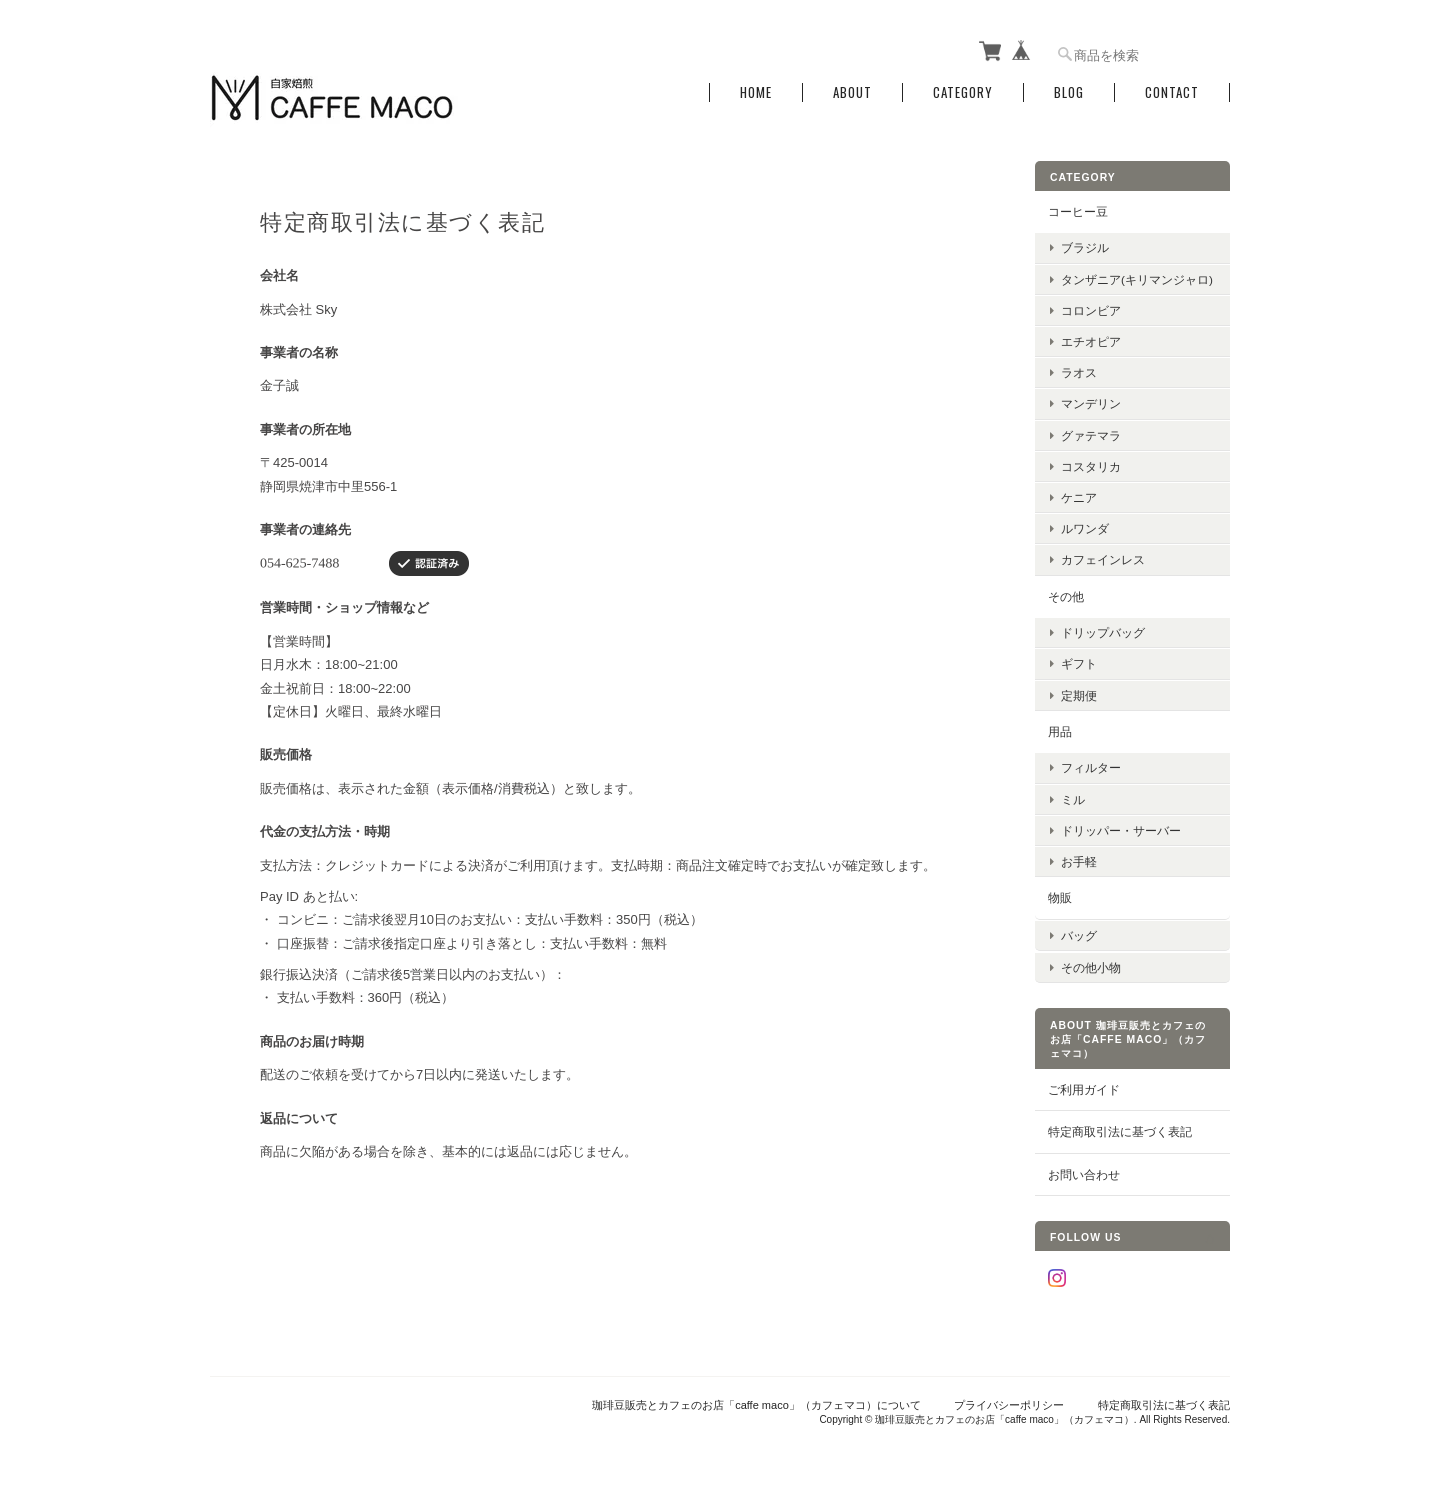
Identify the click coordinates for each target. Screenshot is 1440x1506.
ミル (1073, 798)
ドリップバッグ (1103, 632)
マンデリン (1091, 403)
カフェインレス (1103, 559)
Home (756, 92)
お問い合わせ (1084, 1173)
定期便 (1079, 694)
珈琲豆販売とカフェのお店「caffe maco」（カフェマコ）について (756, 1404)
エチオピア (1091, 341)
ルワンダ (1085, 528)
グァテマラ (1091, 434)
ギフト (1079, 663)
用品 (1060, 730)
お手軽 (1079, 861)
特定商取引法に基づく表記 (1120, 1130)
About (852, 92)
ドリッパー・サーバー (1121, 829)
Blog (1069, 92)
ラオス (1079, 372)
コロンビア (1091, 309)
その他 (1066, 595)
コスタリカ (1091, 465)
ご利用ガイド (1084, 1088)
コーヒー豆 (1078, 211)
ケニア (1079, 497)
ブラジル (1085, 247)
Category (963, 92)
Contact (1172, 92)
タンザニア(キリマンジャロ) (1137, 278)
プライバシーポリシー (1009, 1404)
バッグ (1079, 934)
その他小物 (1091, 966)
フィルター (1091, 767)
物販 (1060, 897)
